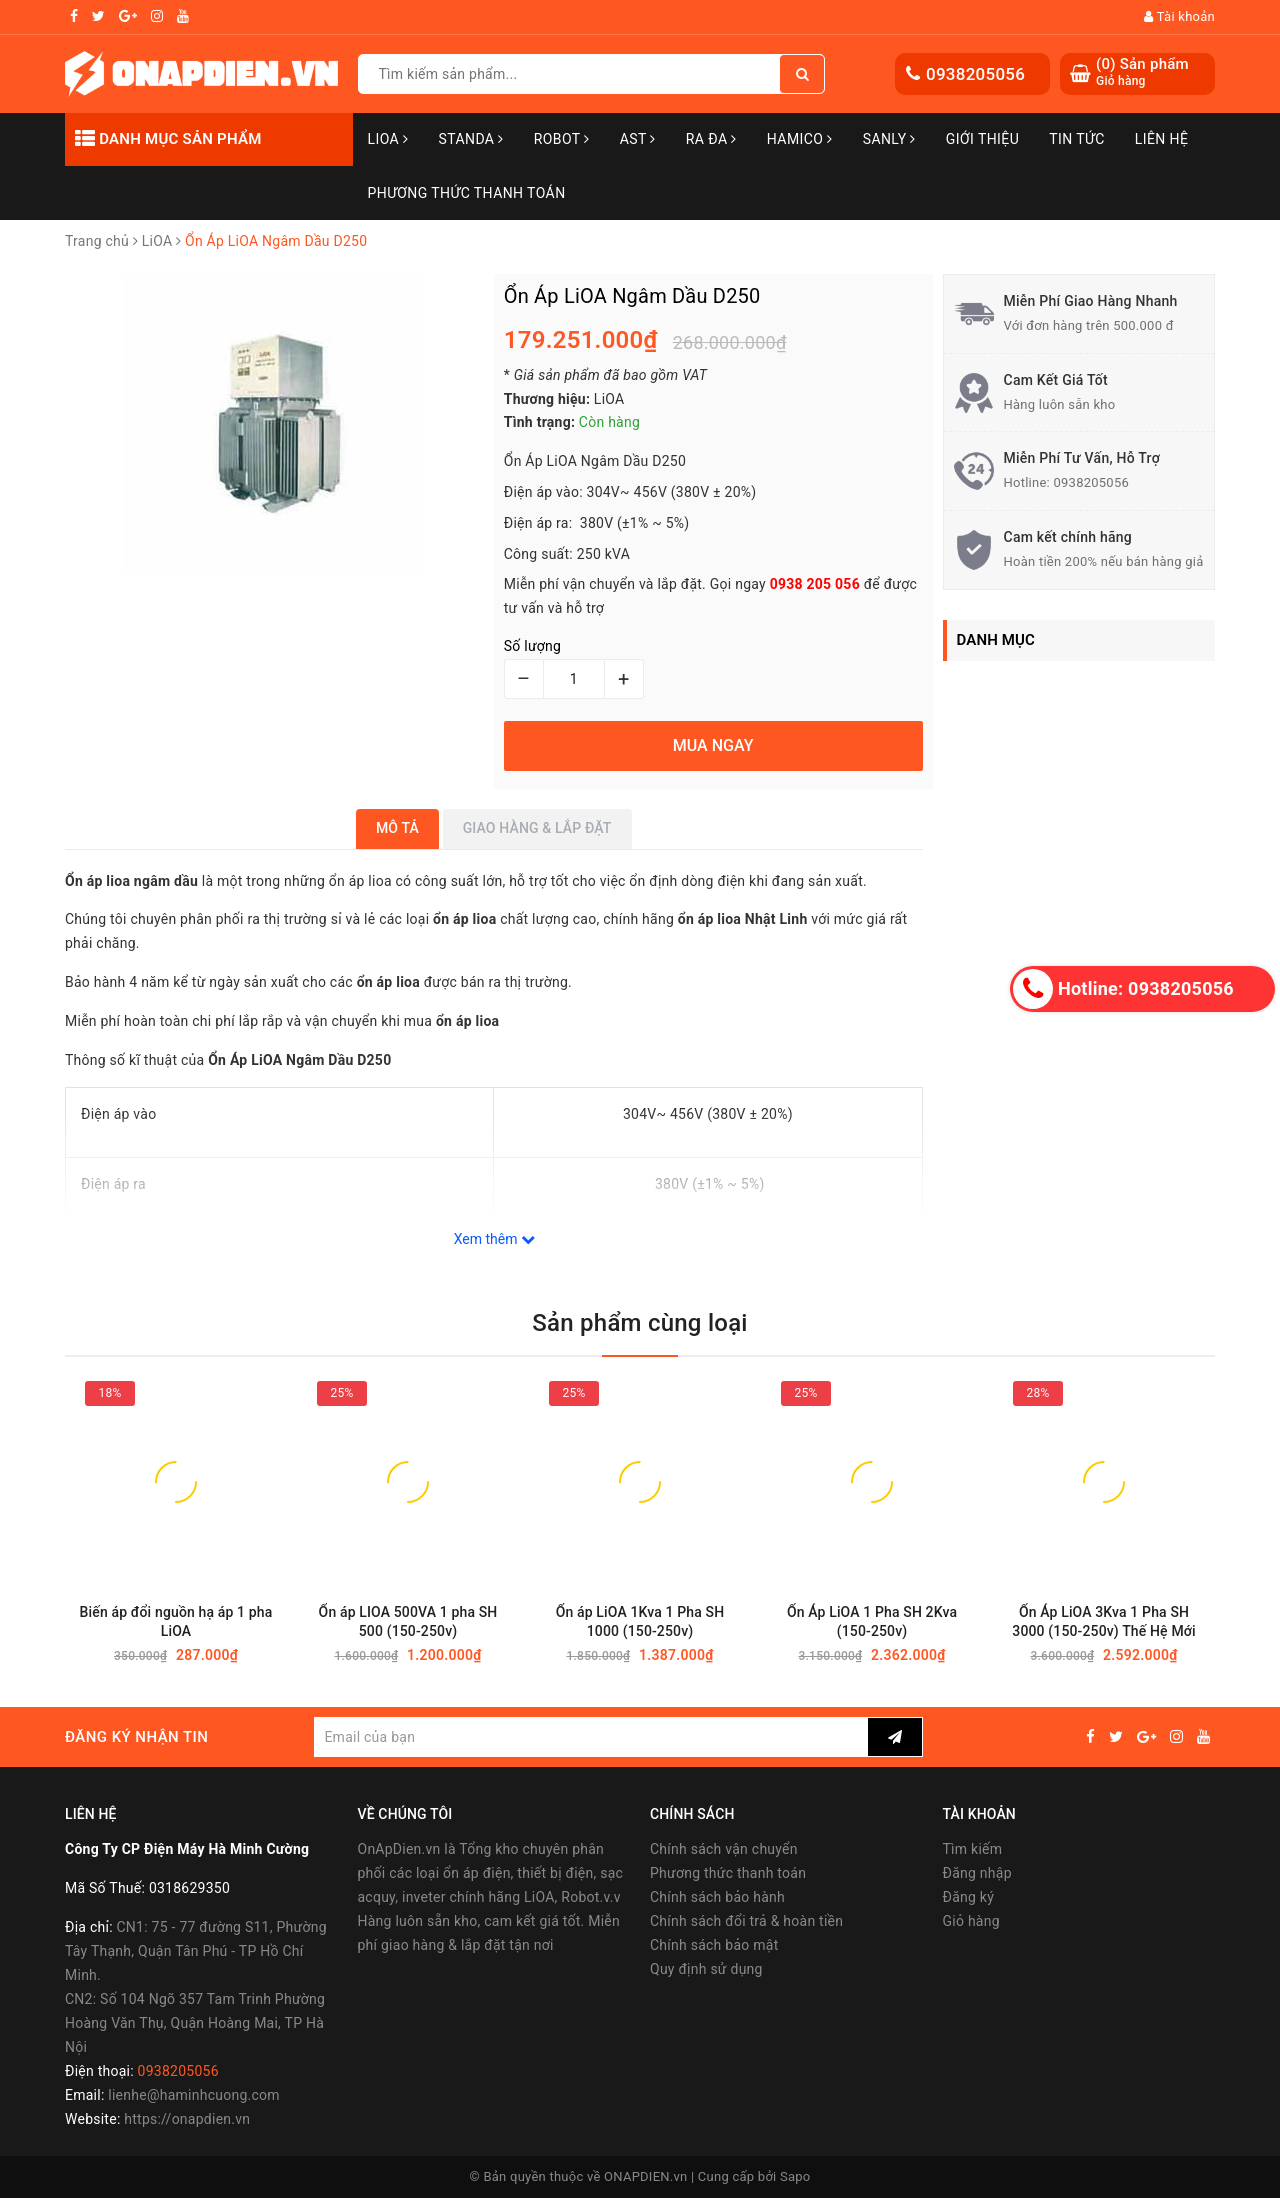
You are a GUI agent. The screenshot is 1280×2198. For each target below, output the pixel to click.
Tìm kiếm (973, 1849)
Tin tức (1077, 139)
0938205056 (975, 74)
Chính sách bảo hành (717, 1897)
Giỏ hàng (971, 1921)
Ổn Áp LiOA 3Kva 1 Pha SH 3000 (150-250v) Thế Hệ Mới (1103, 1621)
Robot (562, 139)
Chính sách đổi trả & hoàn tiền (746, 1921)
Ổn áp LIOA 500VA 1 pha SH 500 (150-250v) (408, 1621)
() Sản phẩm (1142, 72)
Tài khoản (1179, 16)
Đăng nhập (977, 1873)
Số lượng (532, 646)
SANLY (889, 139)
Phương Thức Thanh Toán (467, 193)
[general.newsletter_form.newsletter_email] (590, 1737)
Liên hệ (1162, 139)
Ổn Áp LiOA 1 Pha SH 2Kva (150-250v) (872, 1621)
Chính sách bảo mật (714, 1945)
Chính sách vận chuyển (724, 1849)
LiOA (388, 139)
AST (638, 139)
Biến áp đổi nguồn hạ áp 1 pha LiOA (176, 1621)
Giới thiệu (982, 139)
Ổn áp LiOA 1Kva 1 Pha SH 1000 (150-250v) (640, 1621)
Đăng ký (969, 1897)
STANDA (470, 139)
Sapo (795, 2176)
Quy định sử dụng (706, 1969)
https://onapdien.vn (187, 2119)
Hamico (800, 139)
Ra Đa (711, 139)
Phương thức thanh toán (728, 1873)
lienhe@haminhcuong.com (194, 2095)
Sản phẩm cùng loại (639, 1323)
